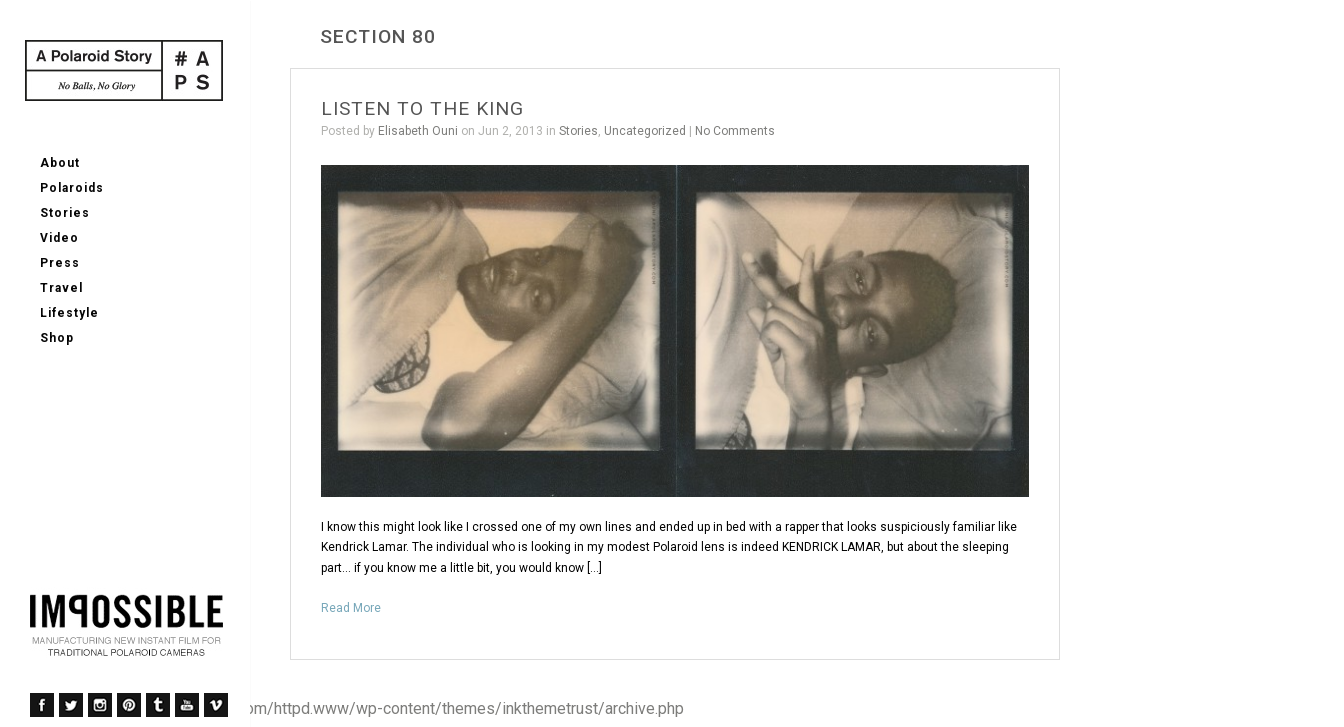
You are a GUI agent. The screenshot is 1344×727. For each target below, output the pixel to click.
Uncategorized (645, 131)
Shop (57, 338)
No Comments (735, 131)
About (60, 163)
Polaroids (72, 188)
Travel (61, 288)
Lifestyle (69, 313)
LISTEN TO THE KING (422, 108)
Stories (65, 213)
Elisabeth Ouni (418, 131)
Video (59, 238)
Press (60, 263)
